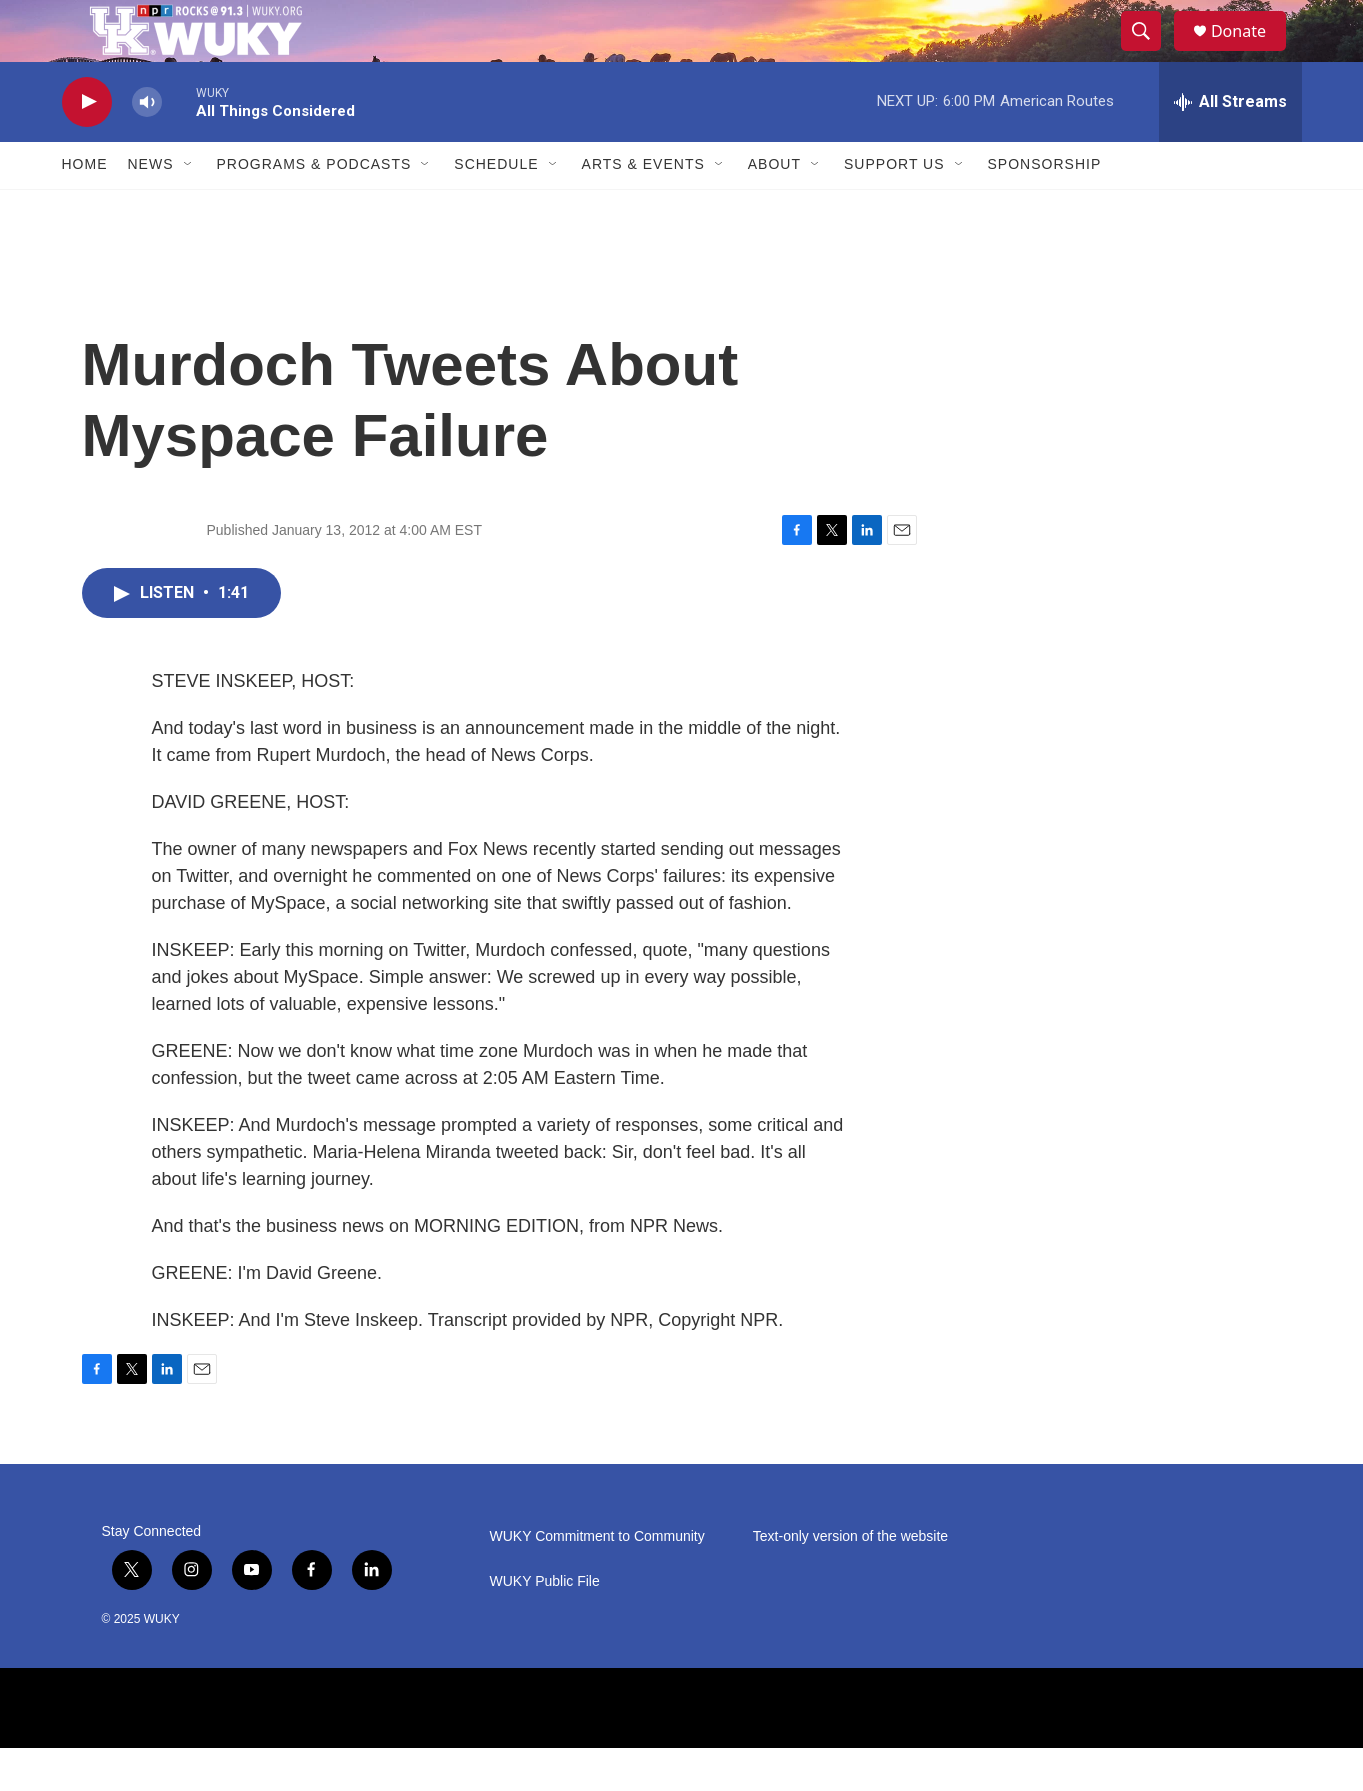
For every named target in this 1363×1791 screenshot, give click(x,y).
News (151, 208)
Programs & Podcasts (314, 208)
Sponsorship (1045, 208)
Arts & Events (643, 208)
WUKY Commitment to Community (597, 1579)
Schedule (496, 208)
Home (85, 208)
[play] (87, 145)
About (774, 208)
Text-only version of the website (850, 1579)
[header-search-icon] (1150, 53)
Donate (1251, 52)
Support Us (894, 208)
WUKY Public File (545, 1624)
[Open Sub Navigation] (189, 208)
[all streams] (1230, 145)
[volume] (147, 145)
